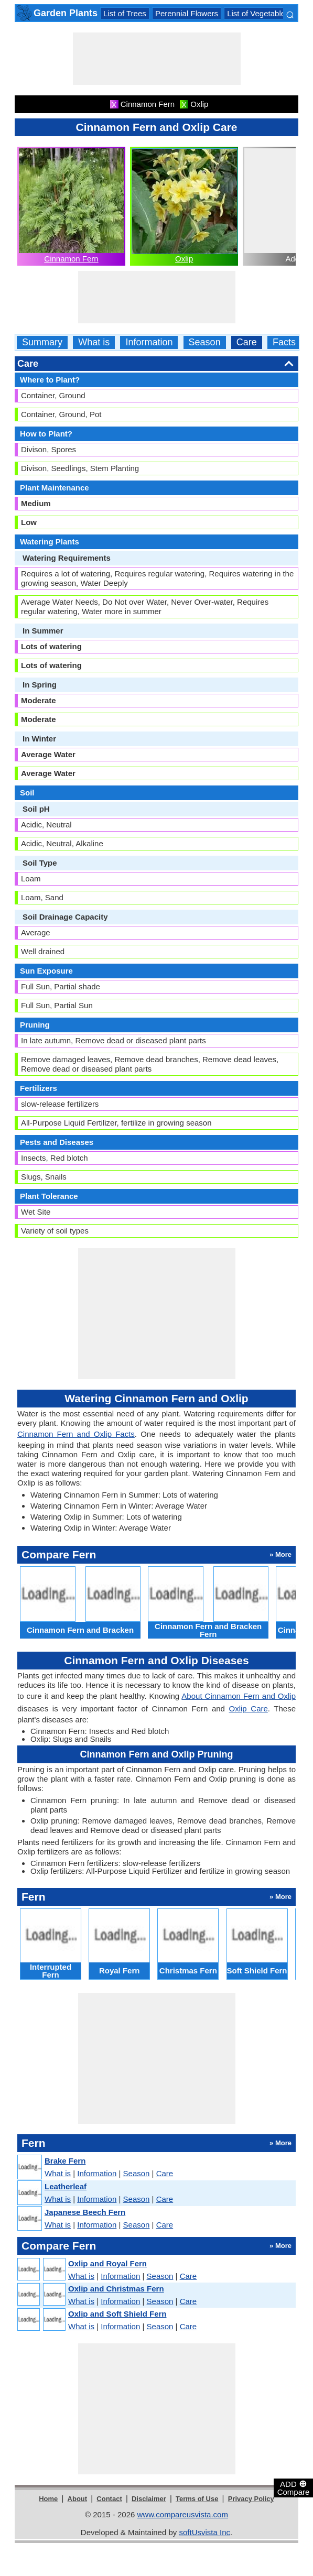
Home (48, 2499)
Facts (284, 342)
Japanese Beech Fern (85, 2212)
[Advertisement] (157, 58)
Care (246, 342)
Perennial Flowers (186, 13)
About (78, 2499)
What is (94, 342)
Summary (42, 342)
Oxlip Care (248, 1708)
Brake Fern (65, 2160)
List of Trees (124, 13)
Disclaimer (149, 2499)
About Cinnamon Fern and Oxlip (238, 1695)
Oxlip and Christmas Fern (116, 2288)
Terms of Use (197, 2499)
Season (205, 342)
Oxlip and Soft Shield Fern (117, 2313)
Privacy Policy (251, 2499)
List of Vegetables (258, 13)
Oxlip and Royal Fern (107, 2263)
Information (148, 342)
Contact (109, 2499)
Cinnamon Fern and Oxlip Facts (76, 1433)
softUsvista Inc (204, 2532)
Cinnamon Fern (71, 258)
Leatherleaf (66, 2186)
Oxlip (184, 258)
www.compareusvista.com (182, 2514)
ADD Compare (293, 2487)
